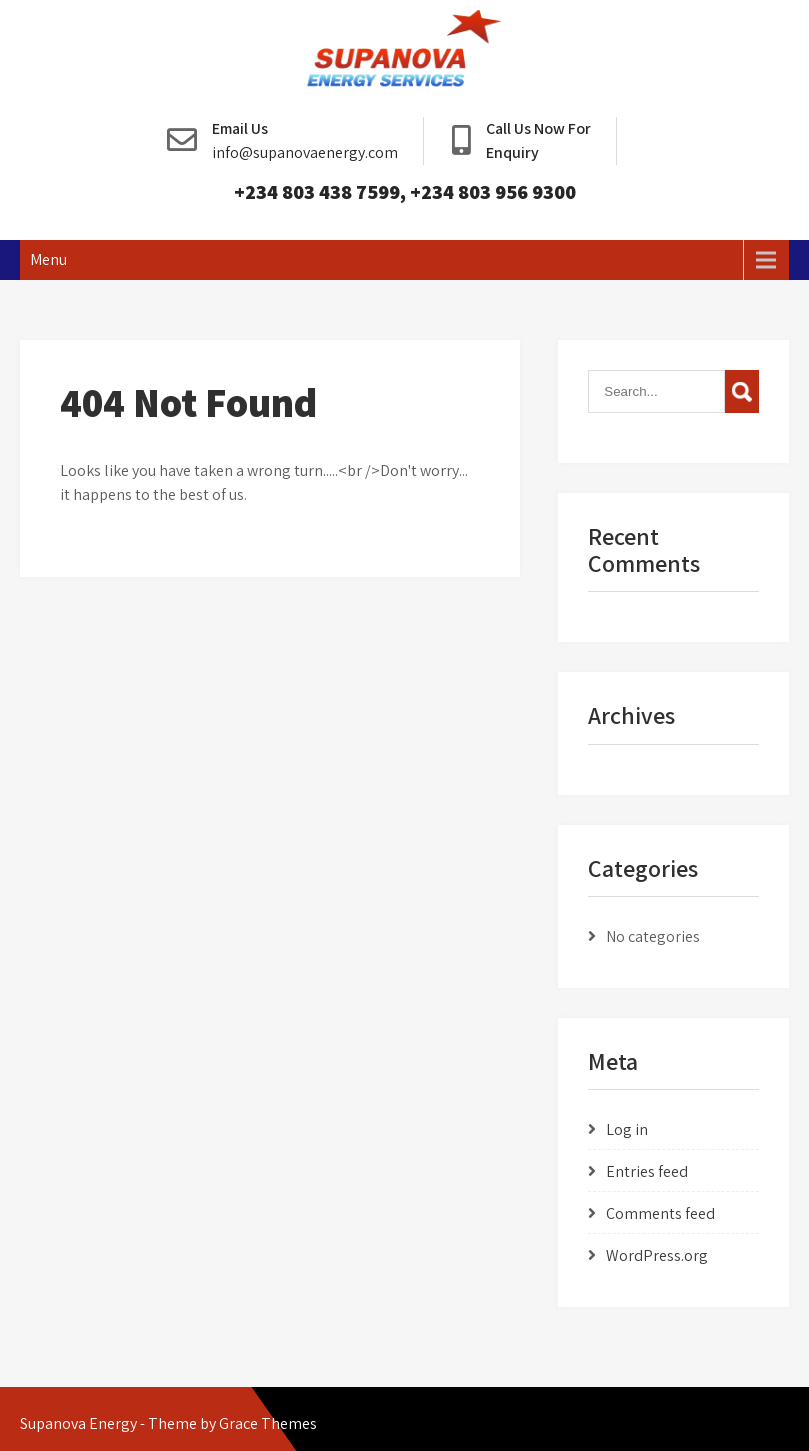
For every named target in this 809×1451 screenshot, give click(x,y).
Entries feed (647, 1171)
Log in (627, 1129)
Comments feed (660, 1213)
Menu (48, 259)
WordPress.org (657, 1255)
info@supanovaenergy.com (305, 152)
